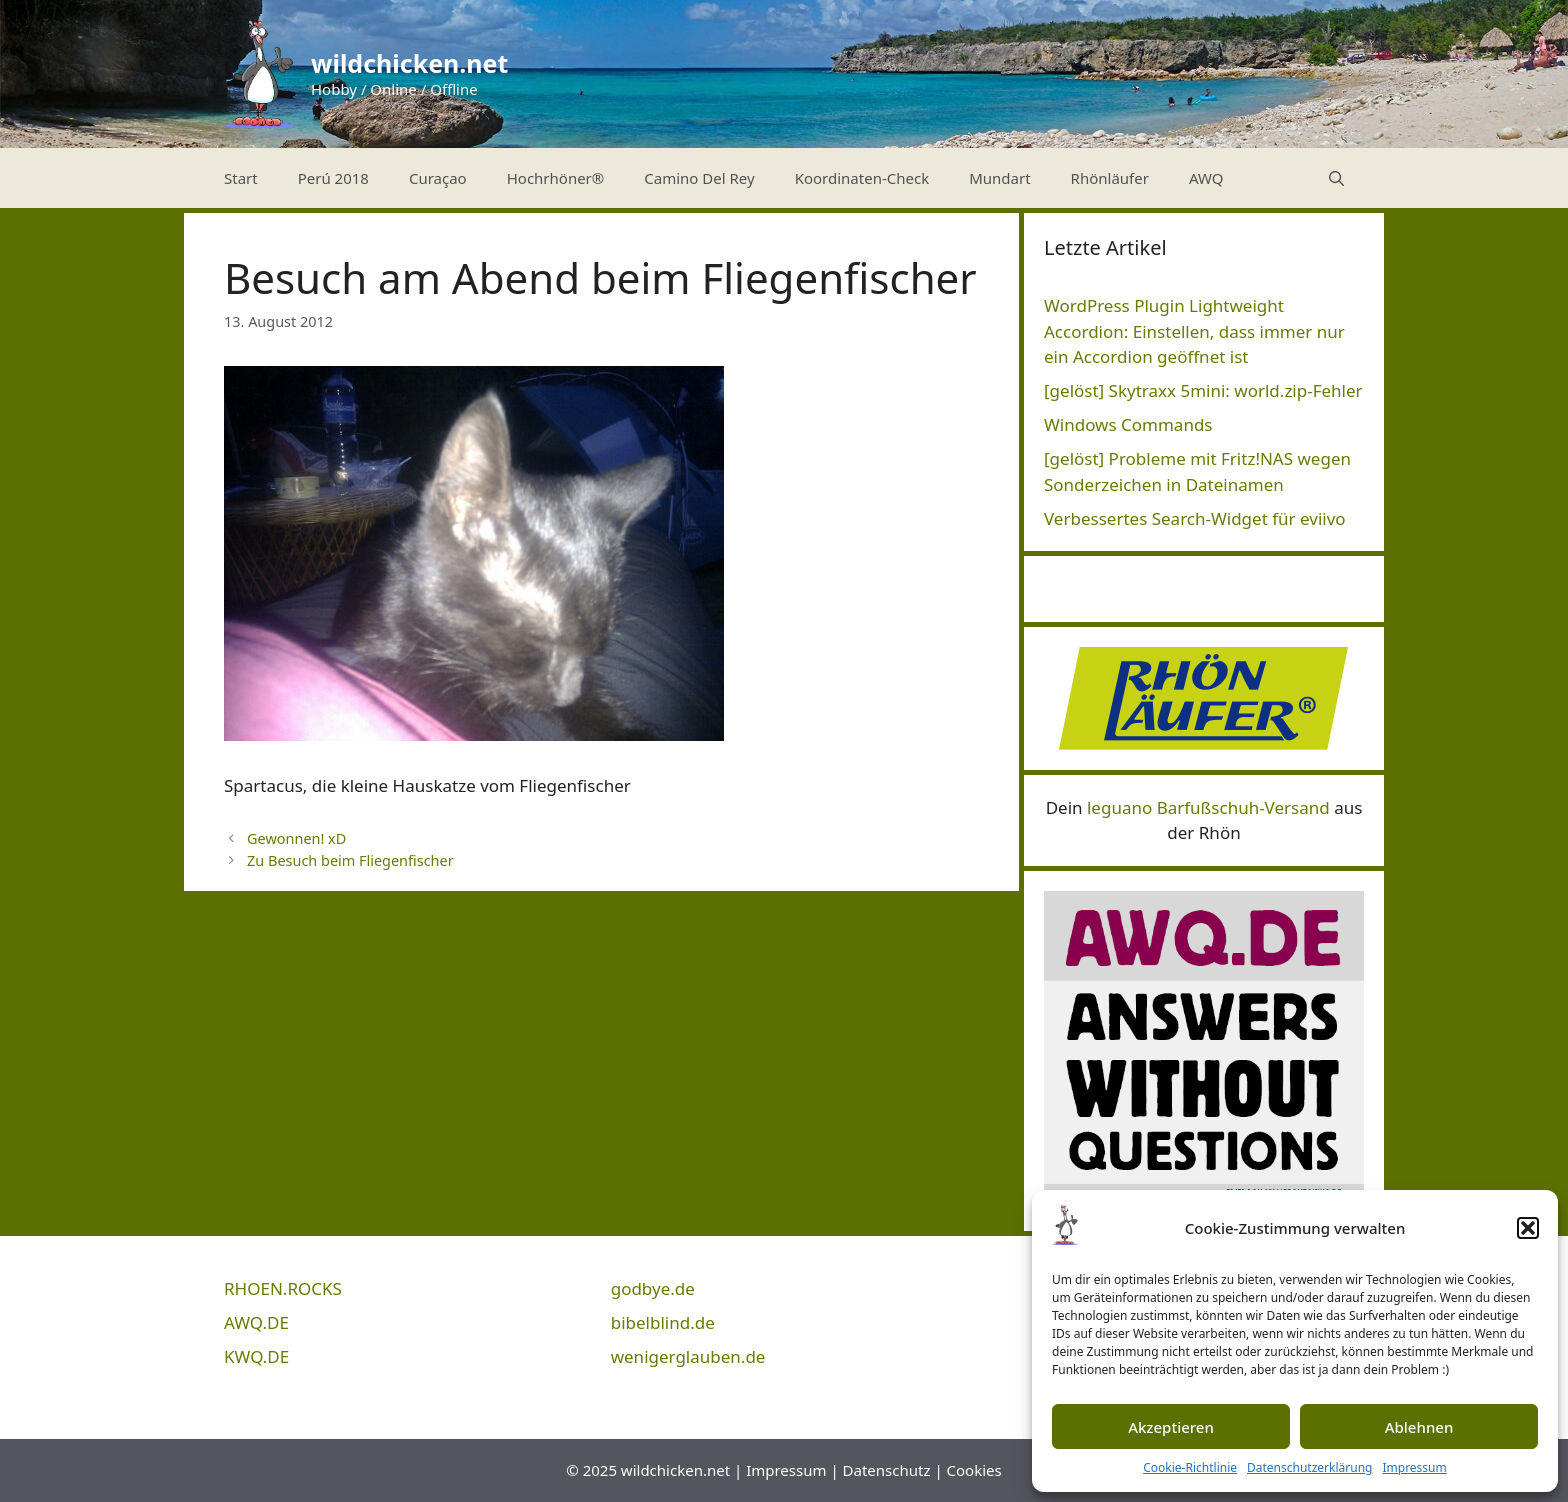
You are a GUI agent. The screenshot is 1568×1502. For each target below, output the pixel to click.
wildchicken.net (409, 63)
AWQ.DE (256, 1322)
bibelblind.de (663, 1322)
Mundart (999, 178)
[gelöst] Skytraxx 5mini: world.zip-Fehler (1203, 390)
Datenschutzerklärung (1309, 1467)
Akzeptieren (1171, 1427)
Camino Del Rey (699, 178)
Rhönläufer (1110, 178)
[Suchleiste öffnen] (1336, 178)
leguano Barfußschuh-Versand (1208, 807)
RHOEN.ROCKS (283, 1288)
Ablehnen (1419, 1427)
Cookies (974, 1470)
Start (241, 178)
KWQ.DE (256, 1356)
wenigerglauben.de (688, 1356)
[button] (1528, 1228)
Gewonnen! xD (296, 838)
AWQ (1206, 178)
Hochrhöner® (556, 178)
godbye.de (653, 1288)
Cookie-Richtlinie (1190, 1467)
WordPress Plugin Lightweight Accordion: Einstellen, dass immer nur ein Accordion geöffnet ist (1194, 331)
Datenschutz (887, 1470)
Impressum (1414, 1467)
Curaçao (438, 178)
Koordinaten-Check (862, 178)
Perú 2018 (333, 178)
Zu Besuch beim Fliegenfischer (350, 860)
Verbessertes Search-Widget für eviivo (1195, 518)
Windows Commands (1128, 424)
